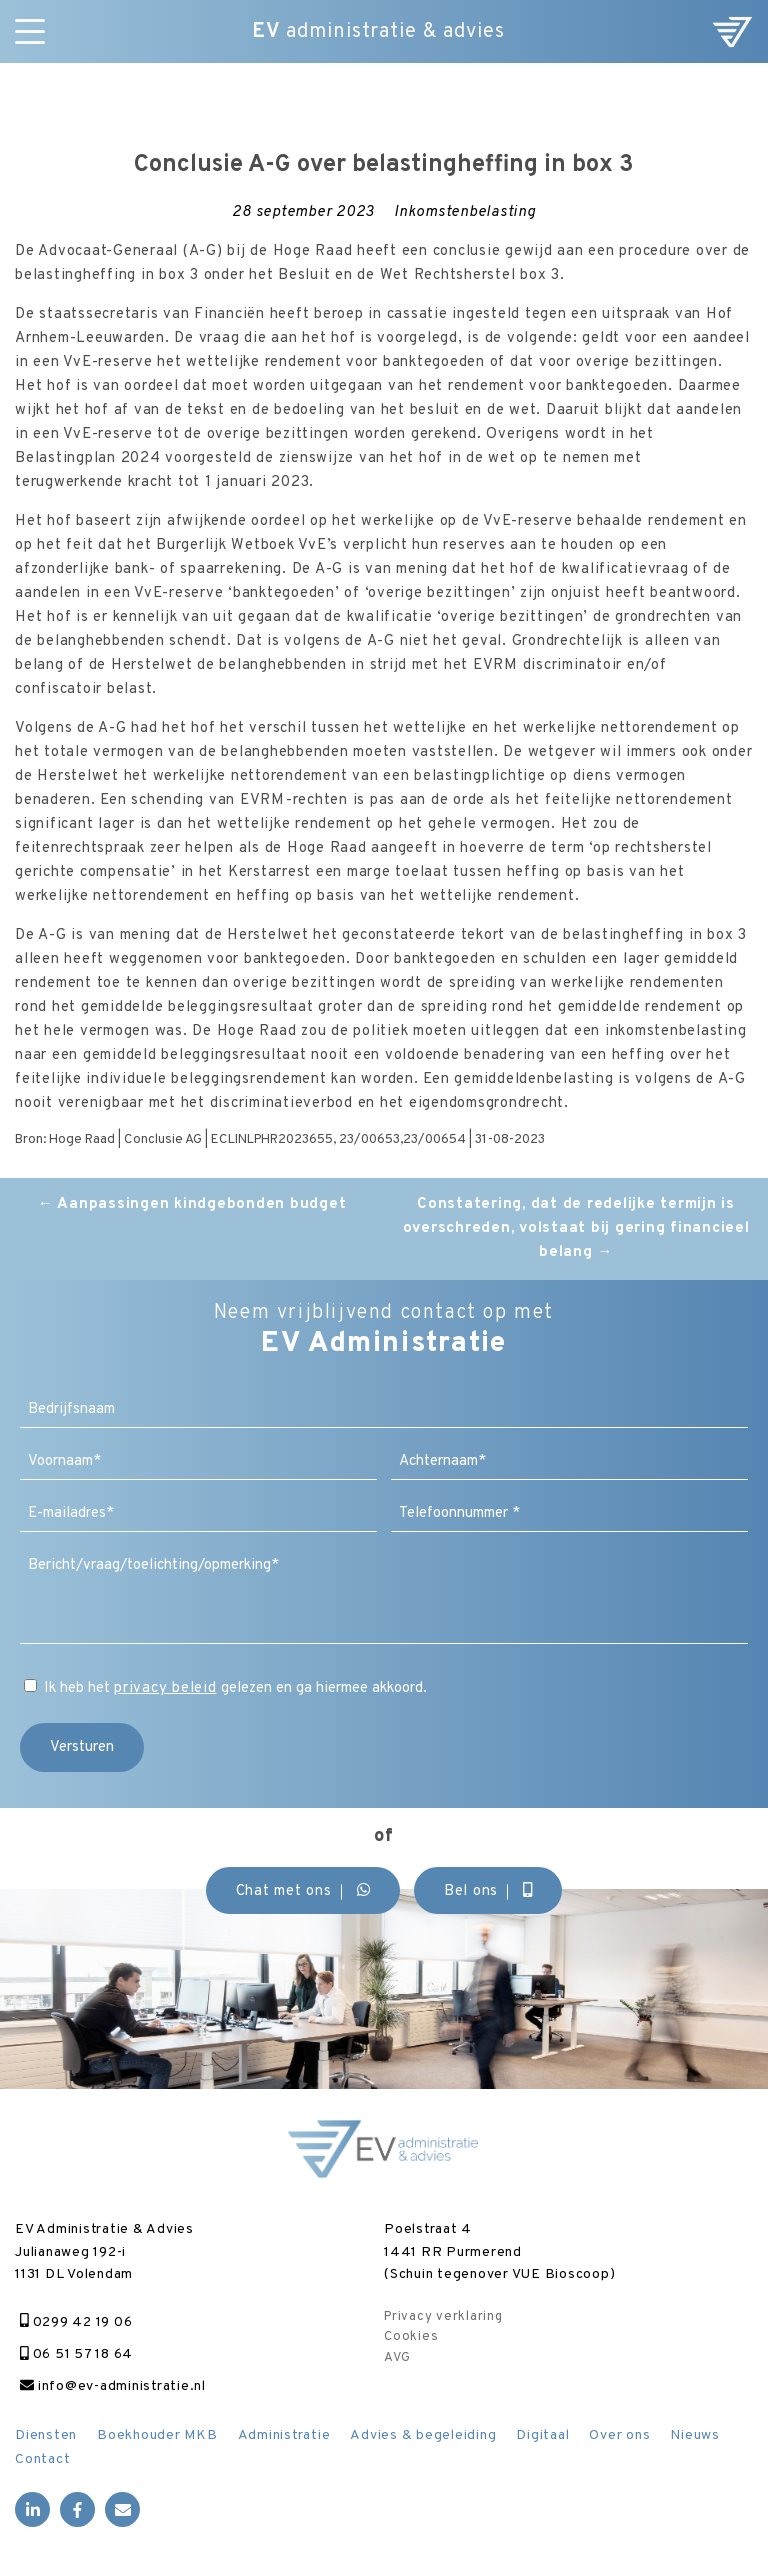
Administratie (284, 2435)
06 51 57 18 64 (76, 2354)
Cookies (411, 2337)
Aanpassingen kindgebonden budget (192, 1204)
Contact (42, 2459)
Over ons (619, 2435)
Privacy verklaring (443, 2317)
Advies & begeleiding (423, 2435)
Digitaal (542, 2435)
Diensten (46, 2435)
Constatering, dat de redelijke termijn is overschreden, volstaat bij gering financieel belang (576, 1228)
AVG (397, 2358)
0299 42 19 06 (76, 2322)
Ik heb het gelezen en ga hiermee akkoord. (235, 1688)
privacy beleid (165, 1688)
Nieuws (695, 2435)
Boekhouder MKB (157, 2435)
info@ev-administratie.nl (113, 2386)
